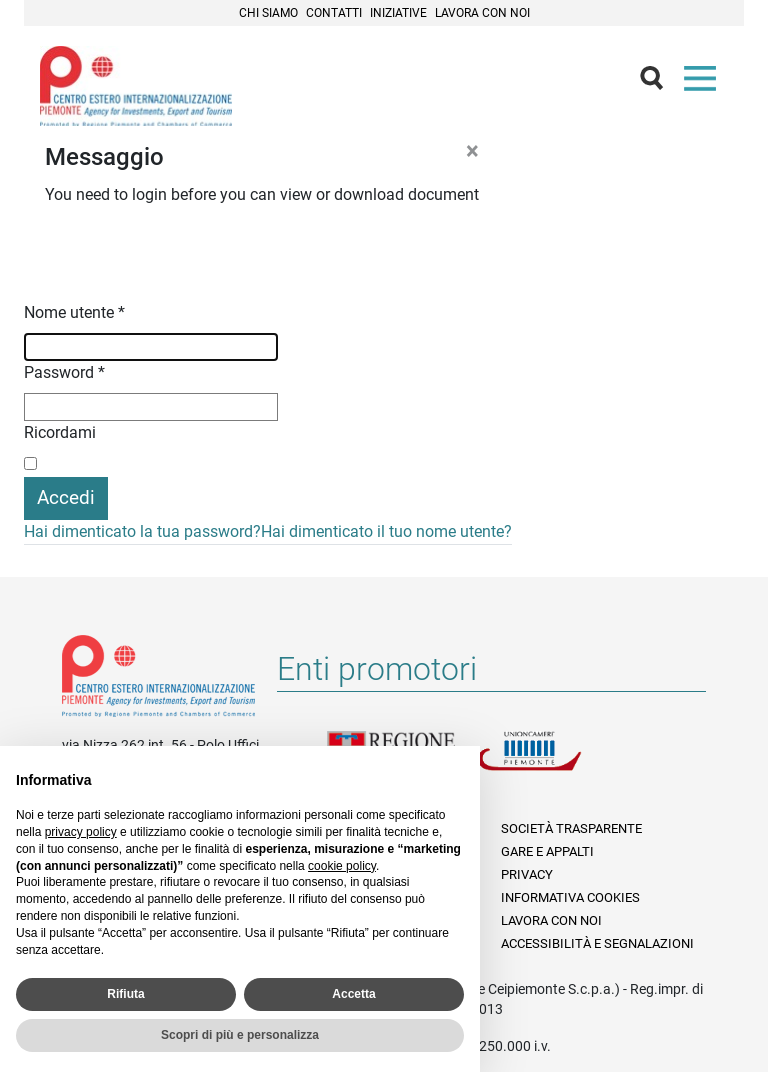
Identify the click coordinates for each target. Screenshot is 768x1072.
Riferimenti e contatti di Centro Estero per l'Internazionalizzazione (158, 680)
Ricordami (60, 432)
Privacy (527, 874)
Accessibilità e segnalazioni (597, 943)
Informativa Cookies (570, 897)
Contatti (334, 13)
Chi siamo (268, 13)
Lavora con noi (482, 13)
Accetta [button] (353, 994)
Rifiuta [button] (125, 994)
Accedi (66, 497)
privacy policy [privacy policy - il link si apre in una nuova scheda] (81, 832)
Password (64, 372)
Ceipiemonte (136, 86)
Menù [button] (704, 83)
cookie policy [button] (342, 866)
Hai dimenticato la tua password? (142, 531)
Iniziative (398, 13)
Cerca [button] (660, 83)
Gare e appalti (547, 851)
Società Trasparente (571, 828)
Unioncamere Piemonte (552, 763)
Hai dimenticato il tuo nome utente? (386, 531)
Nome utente (74, 312)
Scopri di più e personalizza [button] (240, 1035)
